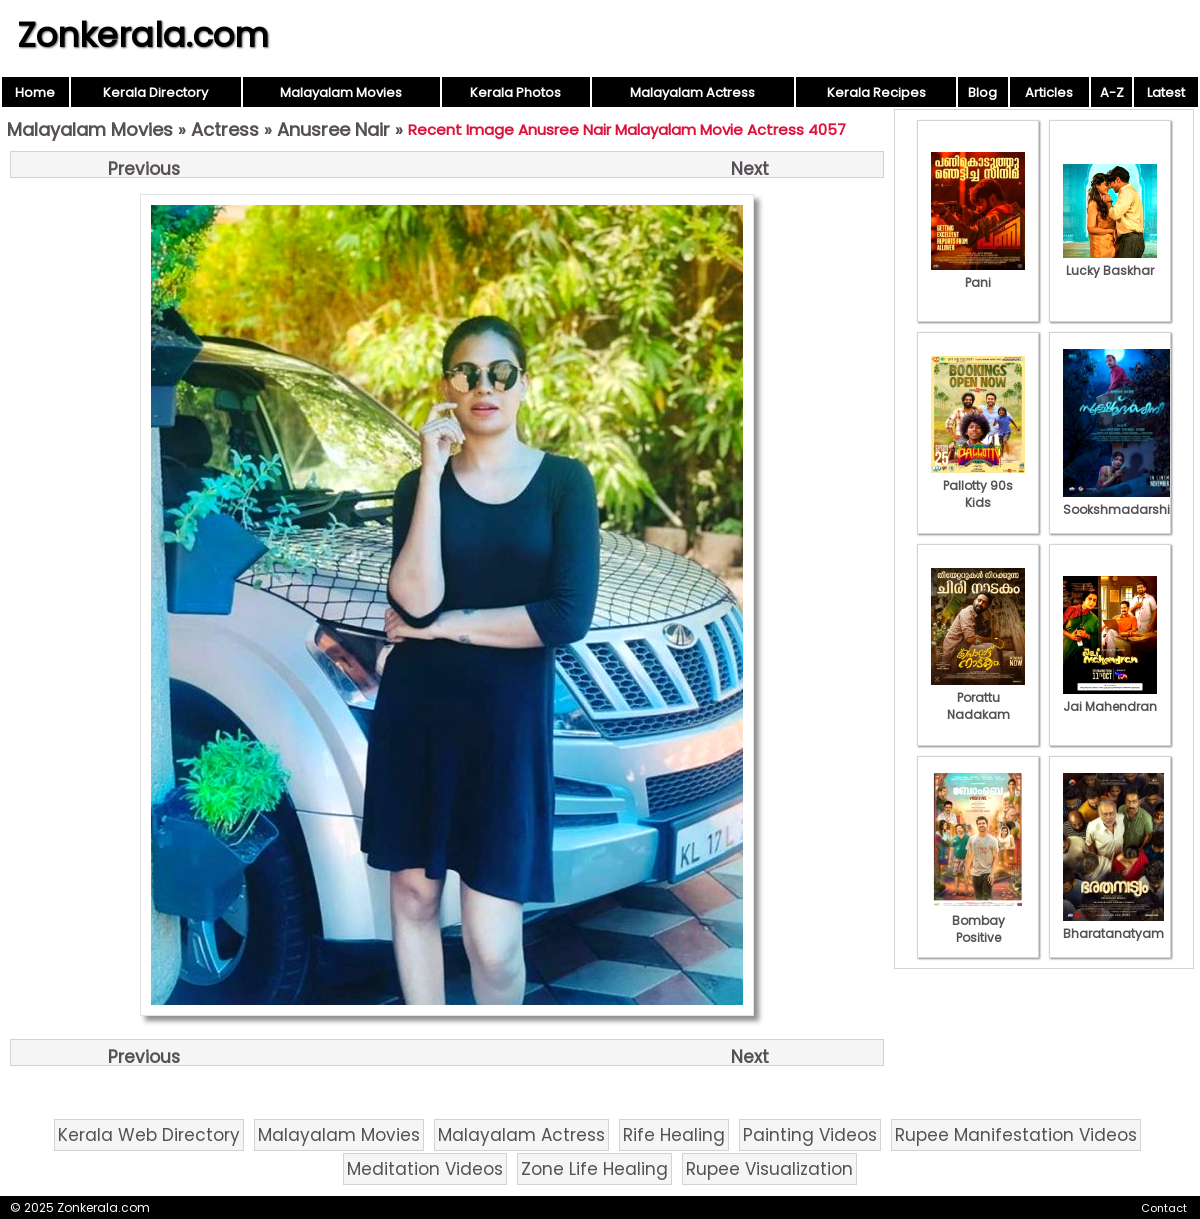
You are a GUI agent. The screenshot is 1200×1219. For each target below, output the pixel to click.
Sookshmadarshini (1122, 501)
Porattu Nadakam (978, 697)
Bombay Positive (978, 920)
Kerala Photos (515, 92)
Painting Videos (810, 1135)
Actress (225, 129)
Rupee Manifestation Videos (1016, 1135)
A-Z (1112, 92)
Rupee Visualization (769, 1169)
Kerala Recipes (876, 92)
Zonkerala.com (143, 35)
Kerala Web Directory (149, 1135)
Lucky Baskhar (1110, 262)
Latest (1166, 92)
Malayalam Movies (341, 92)
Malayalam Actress (692, 92)
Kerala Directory (155, 92)
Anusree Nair (333, 129)
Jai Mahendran (1110, 698)
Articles (1049, 92)
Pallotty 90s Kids (978, 485)
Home (35, 92)
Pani (978, 274)
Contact (1164, 1208)
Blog (982, 92)
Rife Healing (674, 1135)
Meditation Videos (425, 1169)
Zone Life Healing (594, 1169)
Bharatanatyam (1113, 925)
